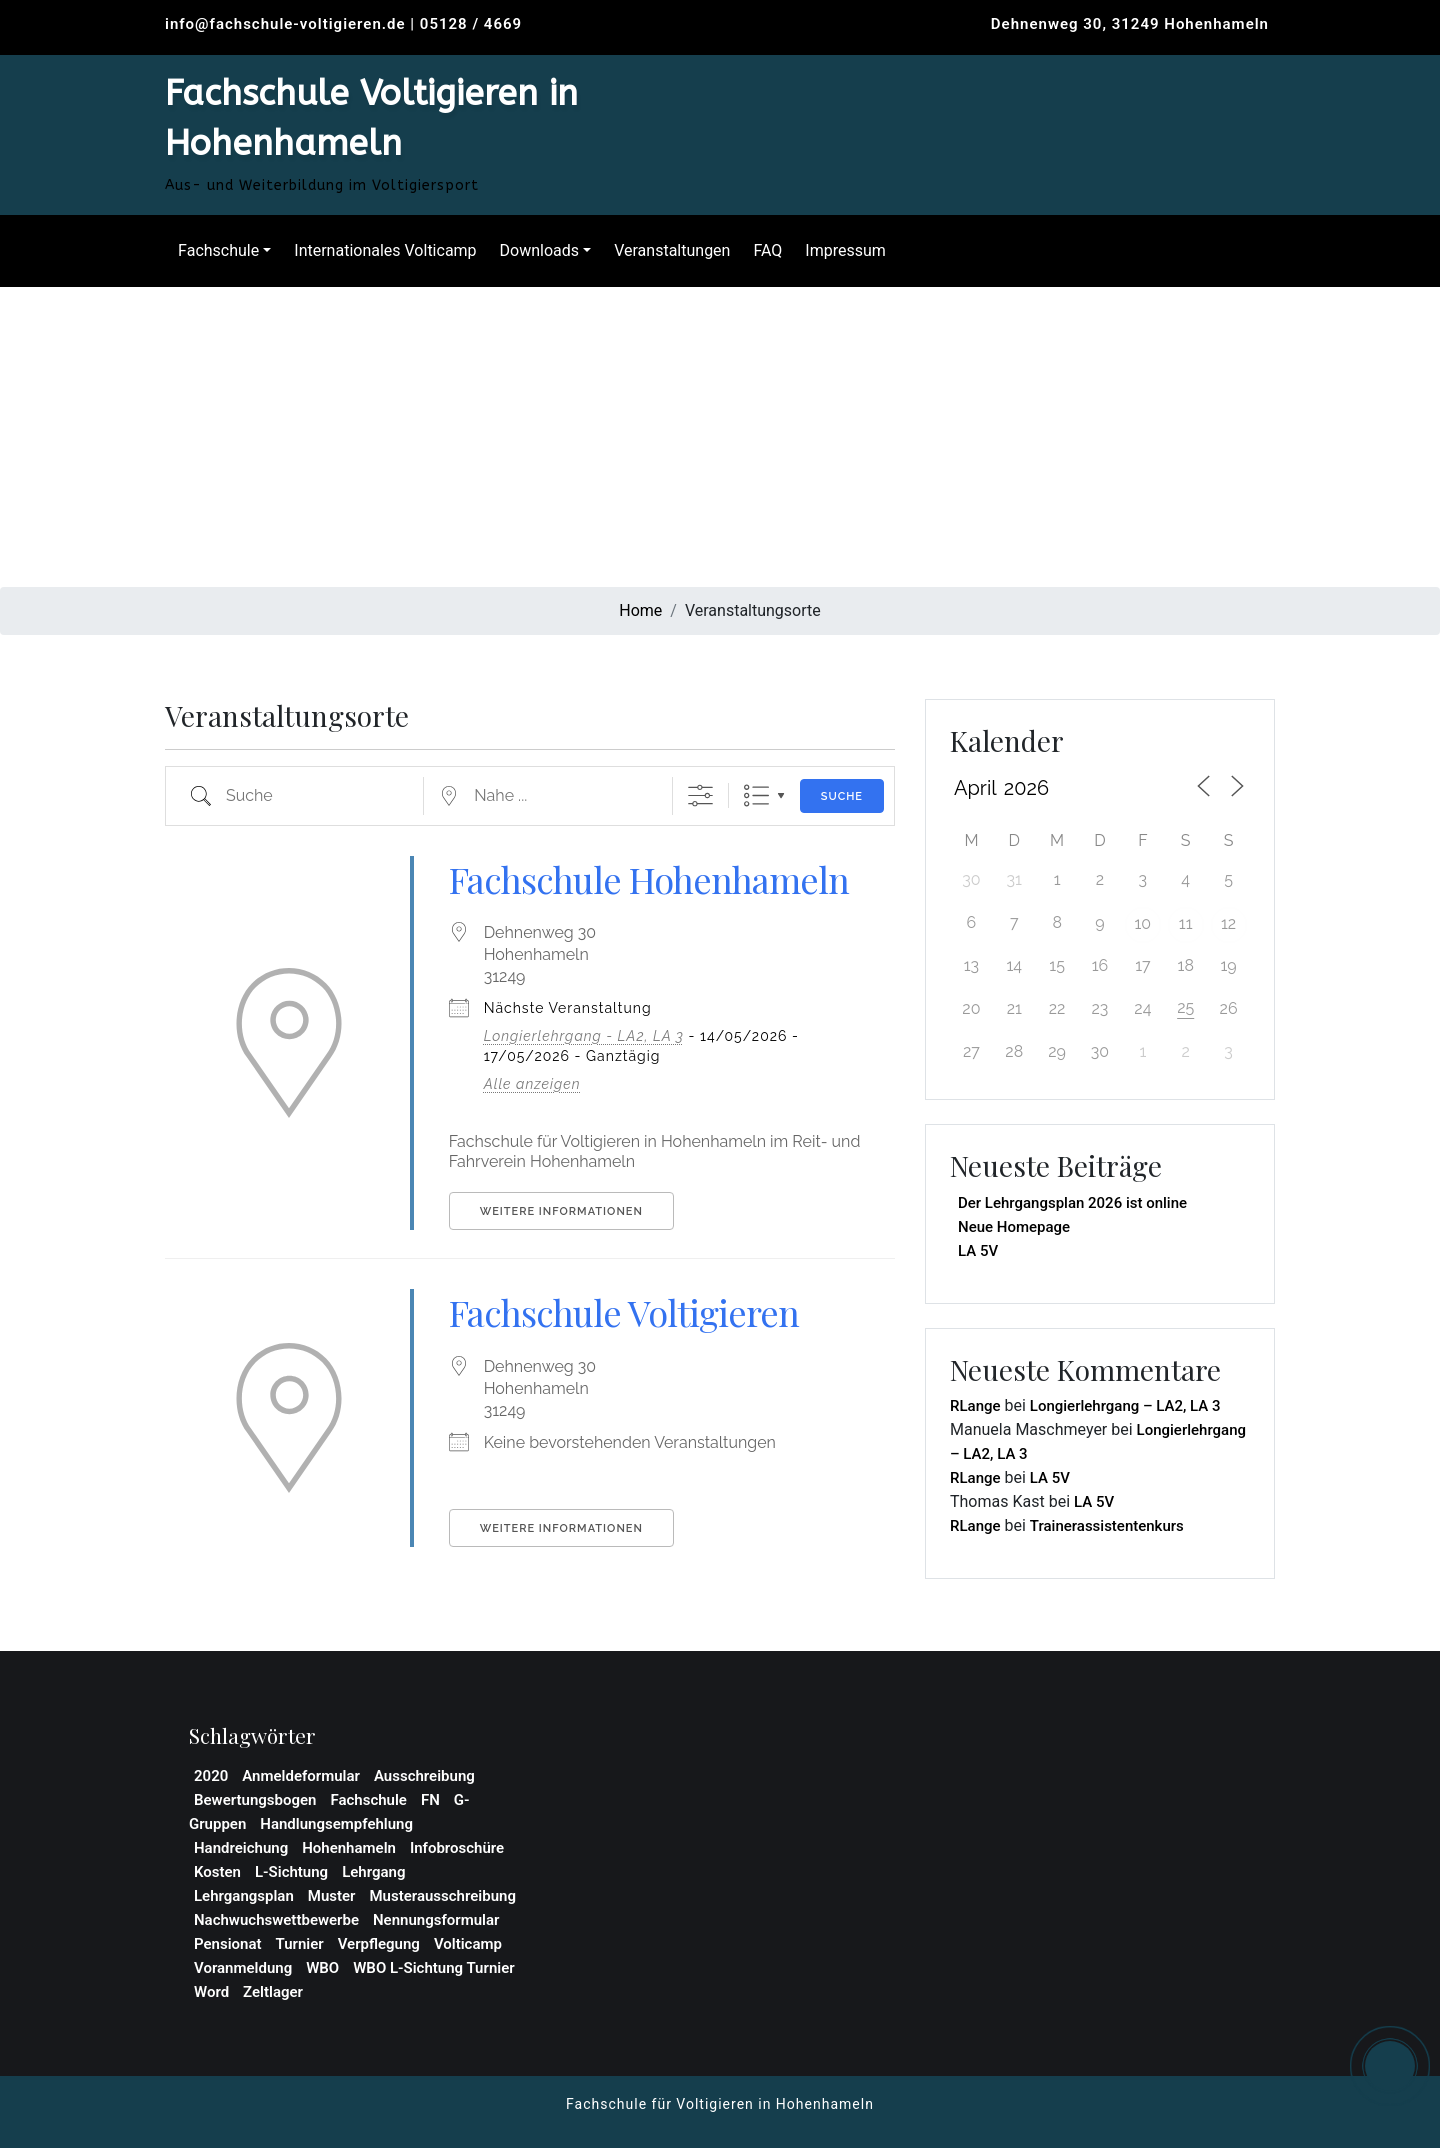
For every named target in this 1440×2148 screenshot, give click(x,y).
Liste (756, 795)
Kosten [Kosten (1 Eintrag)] (217, 1872)
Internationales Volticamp (380, 250)
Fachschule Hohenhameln (649, 879)
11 (1186, 923)
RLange (975, 1406)
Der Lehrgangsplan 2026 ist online (1072, 1203)
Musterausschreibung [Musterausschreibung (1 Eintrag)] (442, 1896)
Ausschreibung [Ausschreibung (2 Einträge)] (424, 1776)
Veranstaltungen (667, 250)
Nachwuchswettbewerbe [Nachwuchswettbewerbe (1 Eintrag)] (276, 1920)
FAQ (762, 250)
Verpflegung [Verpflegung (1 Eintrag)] (379, 1944)
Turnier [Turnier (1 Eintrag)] (300, 1944)
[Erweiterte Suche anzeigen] (700, 795)
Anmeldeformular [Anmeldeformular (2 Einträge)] (301, 1776)
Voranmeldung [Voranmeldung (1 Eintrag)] (243, 1968)
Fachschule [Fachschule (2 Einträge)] (368, 1800)
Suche (842, 796)
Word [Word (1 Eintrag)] (211, 1992)
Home (640, 610)
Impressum (840, 250)
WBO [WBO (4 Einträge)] (322, 1968)
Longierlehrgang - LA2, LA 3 (584, 1036)
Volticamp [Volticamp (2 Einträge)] (468, 1944)
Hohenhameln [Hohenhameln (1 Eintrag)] (349, 1848)
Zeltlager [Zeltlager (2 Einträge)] (273, 1992)
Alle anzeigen (532, 1084)
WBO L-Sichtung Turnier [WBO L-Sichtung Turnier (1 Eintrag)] (433, 1968)
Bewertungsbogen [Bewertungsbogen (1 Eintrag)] (255, 1800)
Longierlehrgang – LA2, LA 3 (1125, 1406)
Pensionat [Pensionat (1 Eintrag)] (228, 1944)
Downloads (534, 250)
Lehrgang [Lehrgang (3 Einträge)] (373, 1872)
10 (1143, 923)
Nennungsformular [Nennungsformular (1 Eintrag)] (436, 1920)
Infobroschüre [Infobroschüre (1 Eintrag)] (457, 1848)
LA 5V (978, 1251)
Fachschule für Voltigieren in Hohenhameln (720, 2104)
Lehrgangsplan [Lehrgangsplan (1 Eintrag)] (244, 1896)
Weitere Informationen (561, 1211)
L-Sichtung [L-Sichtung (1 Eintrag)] (291, 1872)
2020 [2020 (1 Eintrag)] (211, 1776)
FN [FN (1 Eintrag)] (430, 1800)
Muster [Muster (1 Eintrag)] (332, 1896)
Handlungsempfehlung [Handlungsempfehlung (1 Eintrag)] (336, 1824)
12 (1228, 923)
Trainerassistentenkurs (1107, 1526)
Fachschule (213, 250)
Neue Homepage (1014, 1227)
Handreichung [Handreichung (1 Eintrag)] (241, 1848)
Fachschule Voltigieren (624, 1312)
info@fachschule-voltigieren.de (285, 24)
